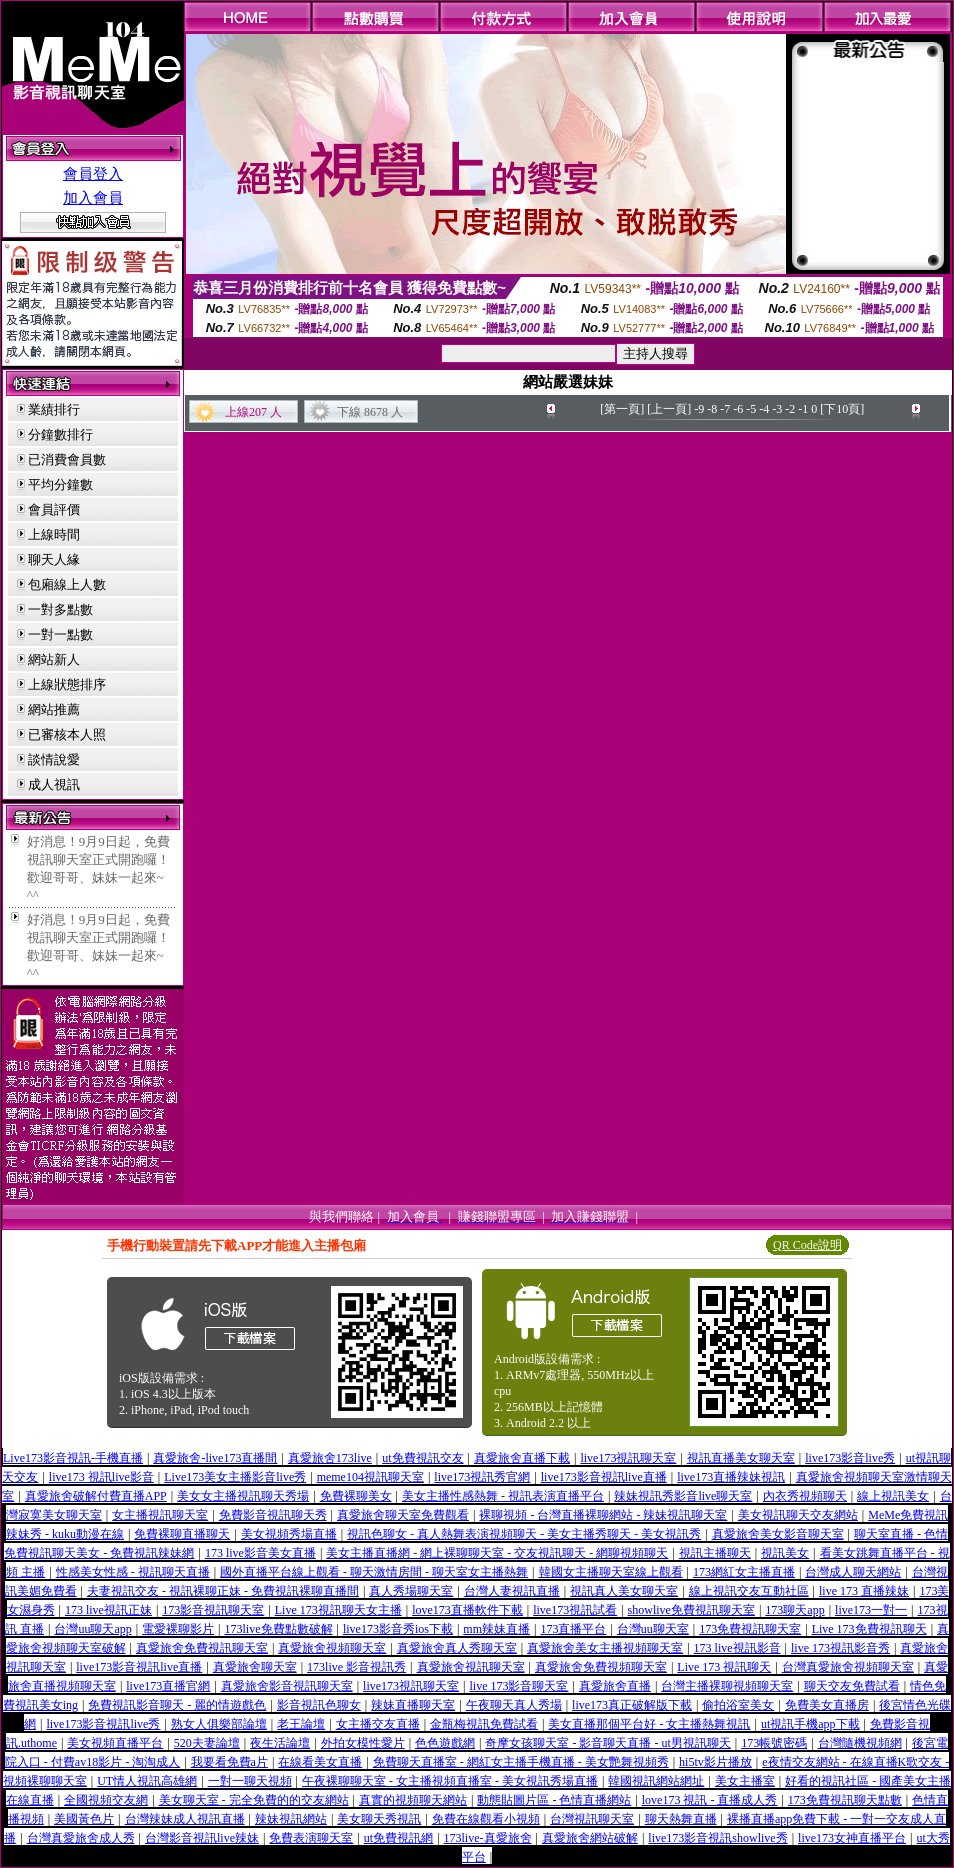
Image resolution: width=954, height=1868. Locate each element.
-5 (751, 409)
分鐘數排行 (60, 434)
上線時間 (54, 534)
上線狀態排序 (67, 684)
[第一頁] (622, 409)
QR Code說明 (807, 1245)
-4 (764, 409)
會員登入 (93, 174)
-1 (803, 409)
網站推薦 (54, 709)
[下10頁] (842, 409)
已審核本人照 (67, 734)
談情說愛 (54, 759)
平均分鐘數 (60, 484)
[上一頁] (669, 409)
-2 (790, 409)
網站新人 (54, 659)
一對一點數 (60, 634)
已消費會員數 (67, 459)
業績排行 (54, 409)
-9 (699, 409)
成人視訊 (54, 784)
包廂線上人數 (67, 584)
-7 (725, 409)
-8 (712, 409)
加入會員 (93, 198)
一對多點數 (60, 609)
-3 (777, 409)
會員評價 (54, 509)
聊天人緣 (54, 559)
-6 (738, 409)
